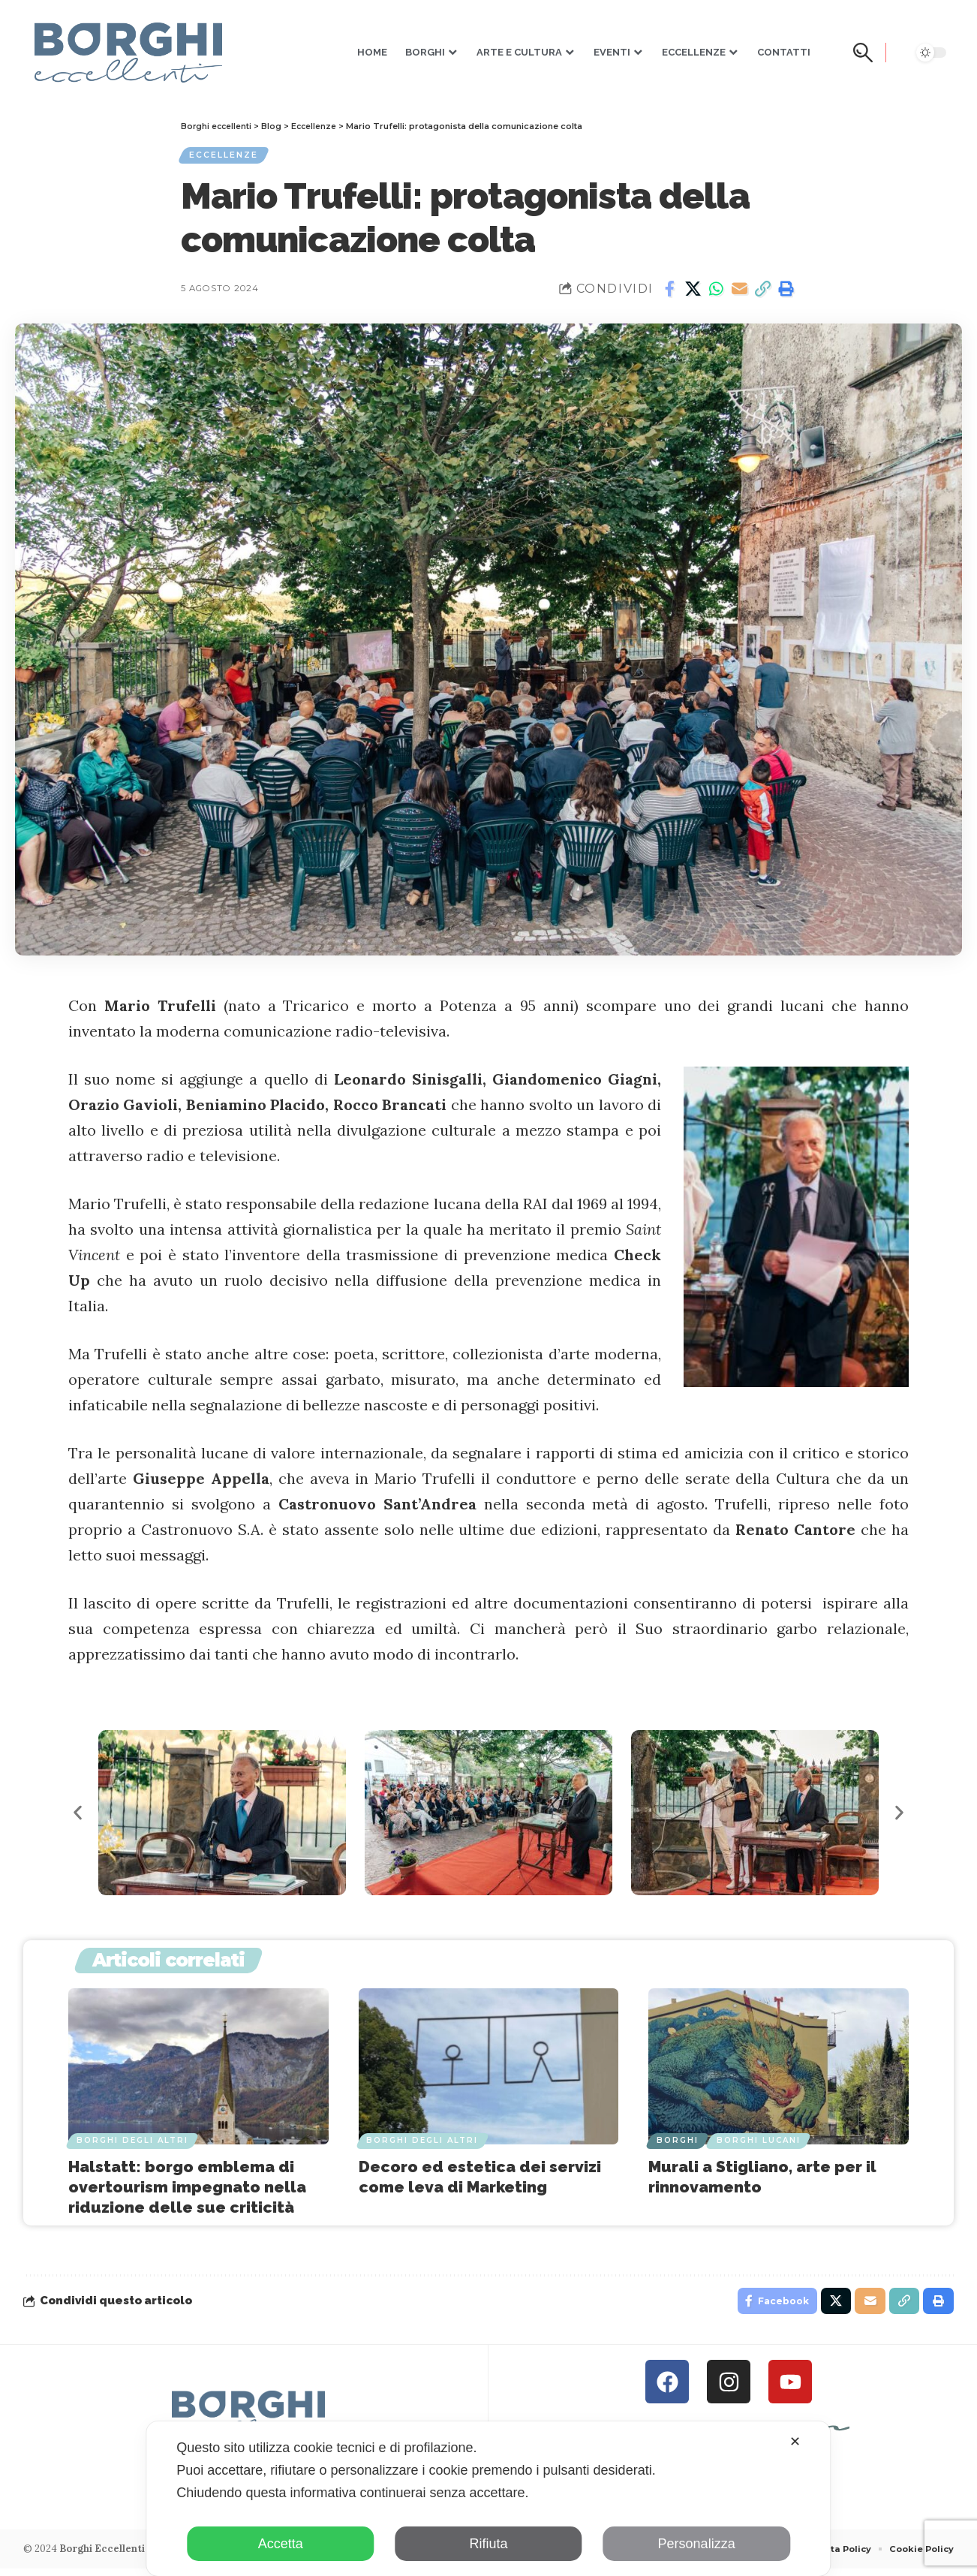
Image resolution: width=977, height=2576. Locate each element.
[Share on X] (692, 293)
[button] (867, 52)
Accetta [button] (280, 2543)
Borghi (678, 2143)
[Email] (739, 293)
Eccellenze (226, 157)
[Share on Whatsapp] (715, 293)
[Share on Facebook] (669, 293)
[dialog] (488, 2498)
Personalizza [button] (696, 2543)
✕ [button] (795, 2441)
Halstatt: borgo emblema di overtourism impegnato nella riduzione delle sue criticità (187, 2191)
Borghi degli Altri (133, 2143)
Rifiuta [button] (488, 2543)
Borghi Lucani (762, 2143)
